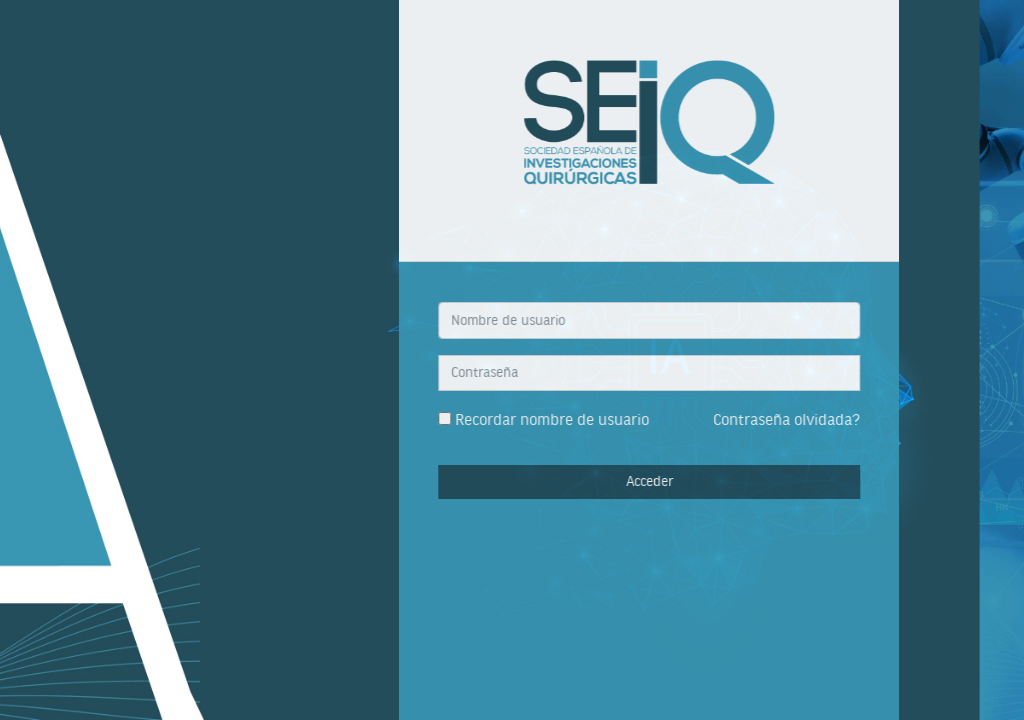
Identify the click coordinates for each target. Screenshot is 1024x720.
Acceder (693, 481)
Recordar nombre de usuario (596, 419)
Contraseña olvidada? (830, 419)
